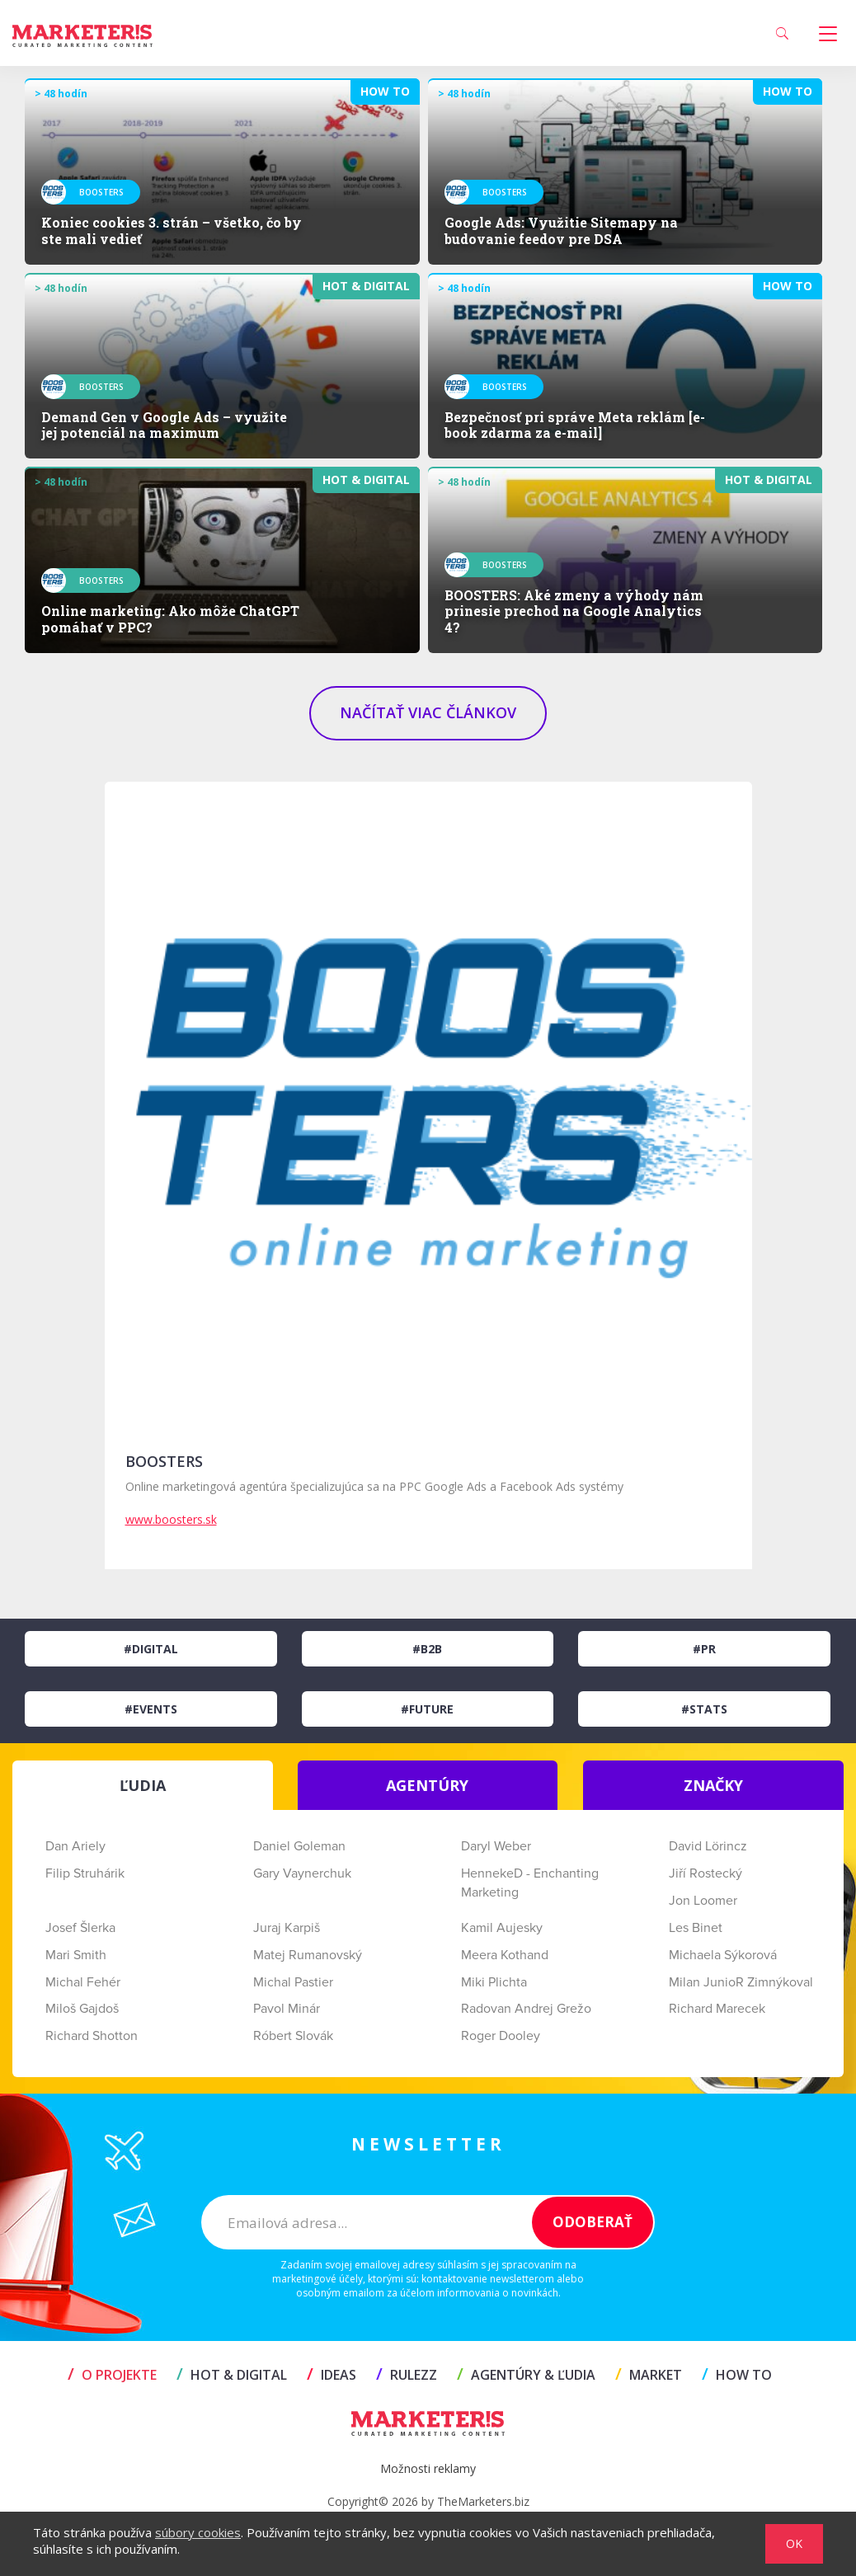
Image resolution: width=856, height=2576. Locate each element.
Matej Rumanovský (307, 1955)
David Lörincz (708, 1846)
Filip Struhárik (85, 1873)
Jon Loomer (703, 1900)
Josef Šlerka (80, 1928)
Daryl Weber (496, 1846)
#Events (151, 1709)
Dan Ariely (75, 1846)
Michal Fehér (82, 1982)
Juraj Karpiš (286, 1928)
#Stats (704, 1709)
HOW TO (737, 2375)
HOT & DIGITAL (231, 2375)
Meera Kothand (504, 1955)
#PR (704, 1649)
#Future (427, 1709)
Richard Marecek (717, 2008)
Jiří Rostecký (705, 1873)
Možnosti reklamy (428, 2468)
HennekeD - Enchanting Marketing (530, 1883)
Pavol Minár (286, 2008)
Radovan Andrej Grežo (526, 2008)
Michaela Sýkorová (723, 1955)
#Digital (151, 1649)
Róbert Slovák (293, 2036)
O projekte (112, 2375)
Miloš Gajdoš (82, 2008)
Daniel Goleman (299, 1846)
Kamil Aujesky (502, 1928)
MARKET (648, 2375)
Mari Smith (75, 1955)
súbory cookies (198, 2532)
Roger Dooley (500, 2036)
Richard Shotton (91, 2036)
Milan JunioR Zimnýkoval (741, 1982)
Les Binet (695, 1928)
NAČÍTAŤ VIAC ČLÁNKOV (428, 712)
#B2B (427, 1649)
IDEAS (331, 2375)
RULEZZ (406, 2375)
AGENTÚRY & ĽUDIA (526, 2375)
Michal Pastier (293, 1982)
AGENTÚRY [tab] (427, 1785)
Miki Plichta (494, 1982)
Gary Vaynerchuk (302, 1873)
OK (794, 2543)
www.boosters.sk (171, 1519)
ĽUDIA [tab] (143, 1785)
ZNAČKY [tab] (713, 1785)
